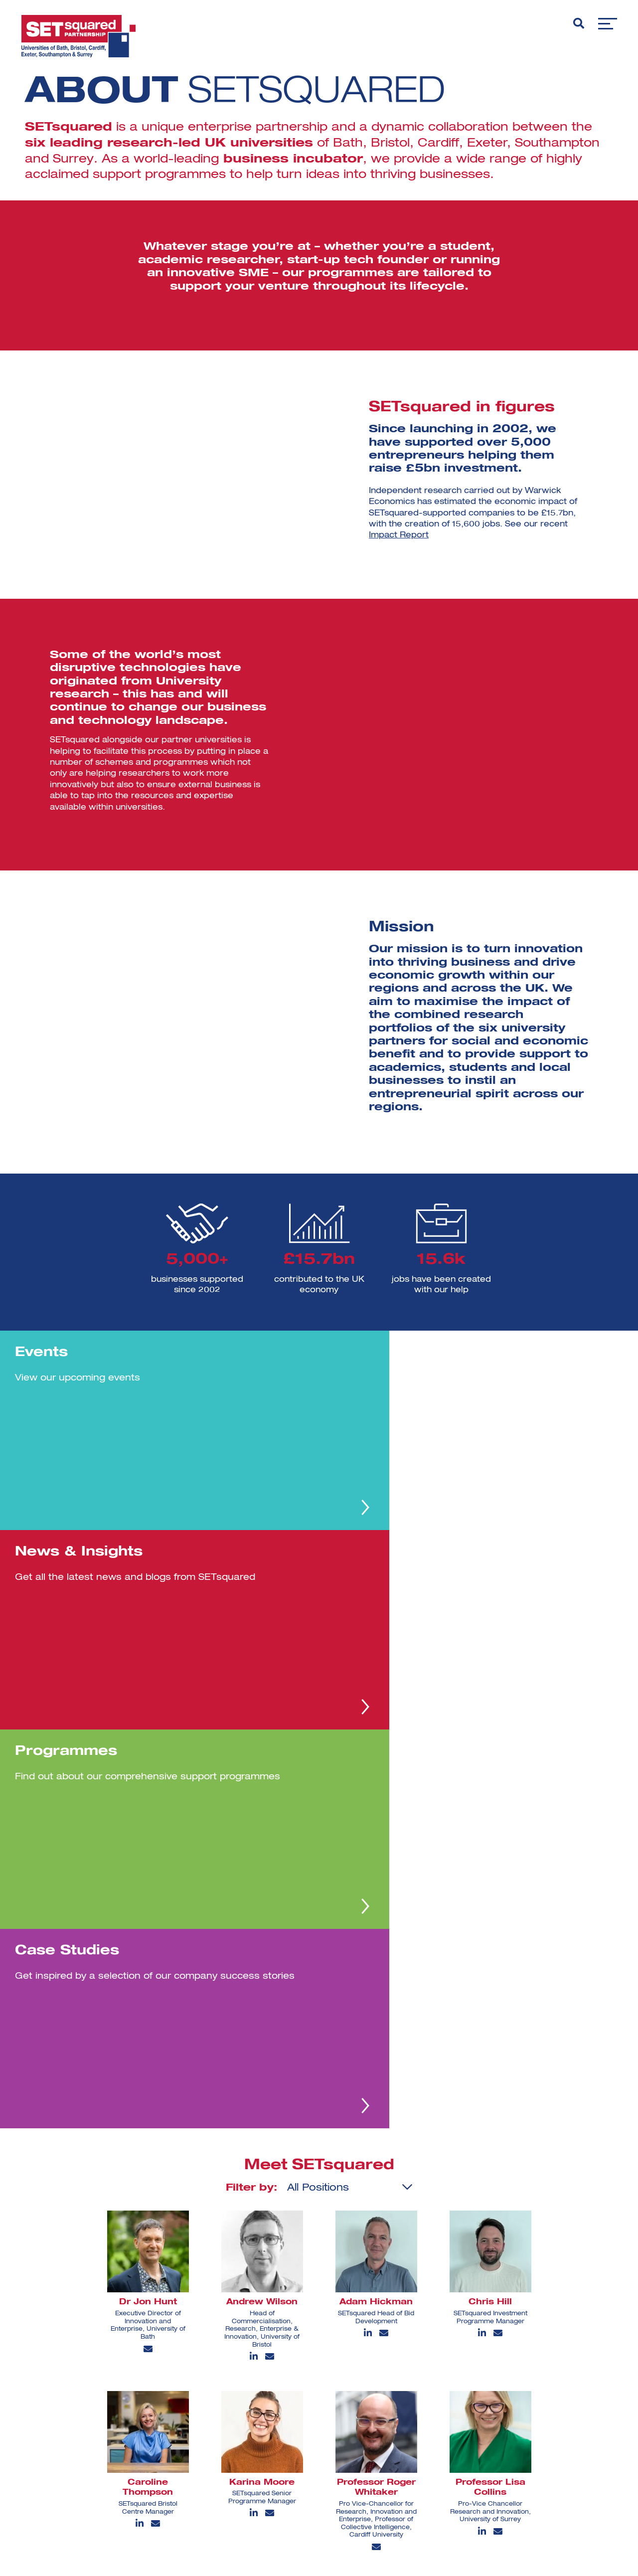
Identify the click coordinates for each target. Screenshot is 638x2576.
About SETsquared (205, 2411)
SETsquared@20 (326, 2411)
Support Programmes (336, 2445)
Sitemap (185, 2494)
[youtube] (444, 2476)
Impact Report (399, 535)
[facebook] (414, 2478)
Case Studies (194, 2445)
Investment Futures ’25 (338, 2428)
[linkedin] (416, 2446)
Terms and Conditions (337, 2478)
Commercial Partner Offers (220, 2478)
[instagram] (449, 2446)
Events (183, 2428)
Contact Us (191, 2461)
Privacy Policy (322, 2461)
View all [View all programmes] (531, 2453)
